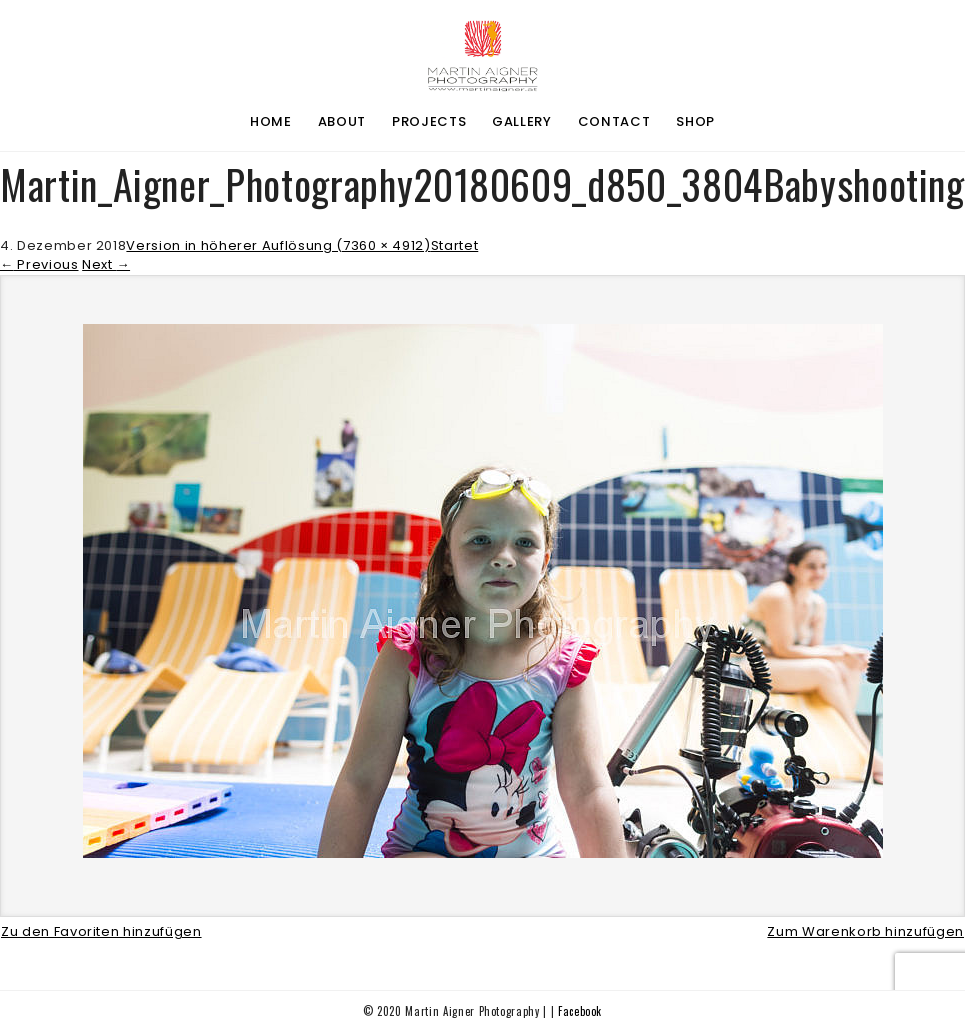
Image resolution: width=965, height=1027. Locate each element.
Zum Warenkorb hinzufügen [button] (865, 931)
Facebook (580, 1011)
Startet (455, 245)
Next (106, 264)
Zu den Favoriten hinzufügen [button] (101, 931)
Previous (39, 264)
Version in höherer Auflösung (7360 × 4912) (278, 245)
